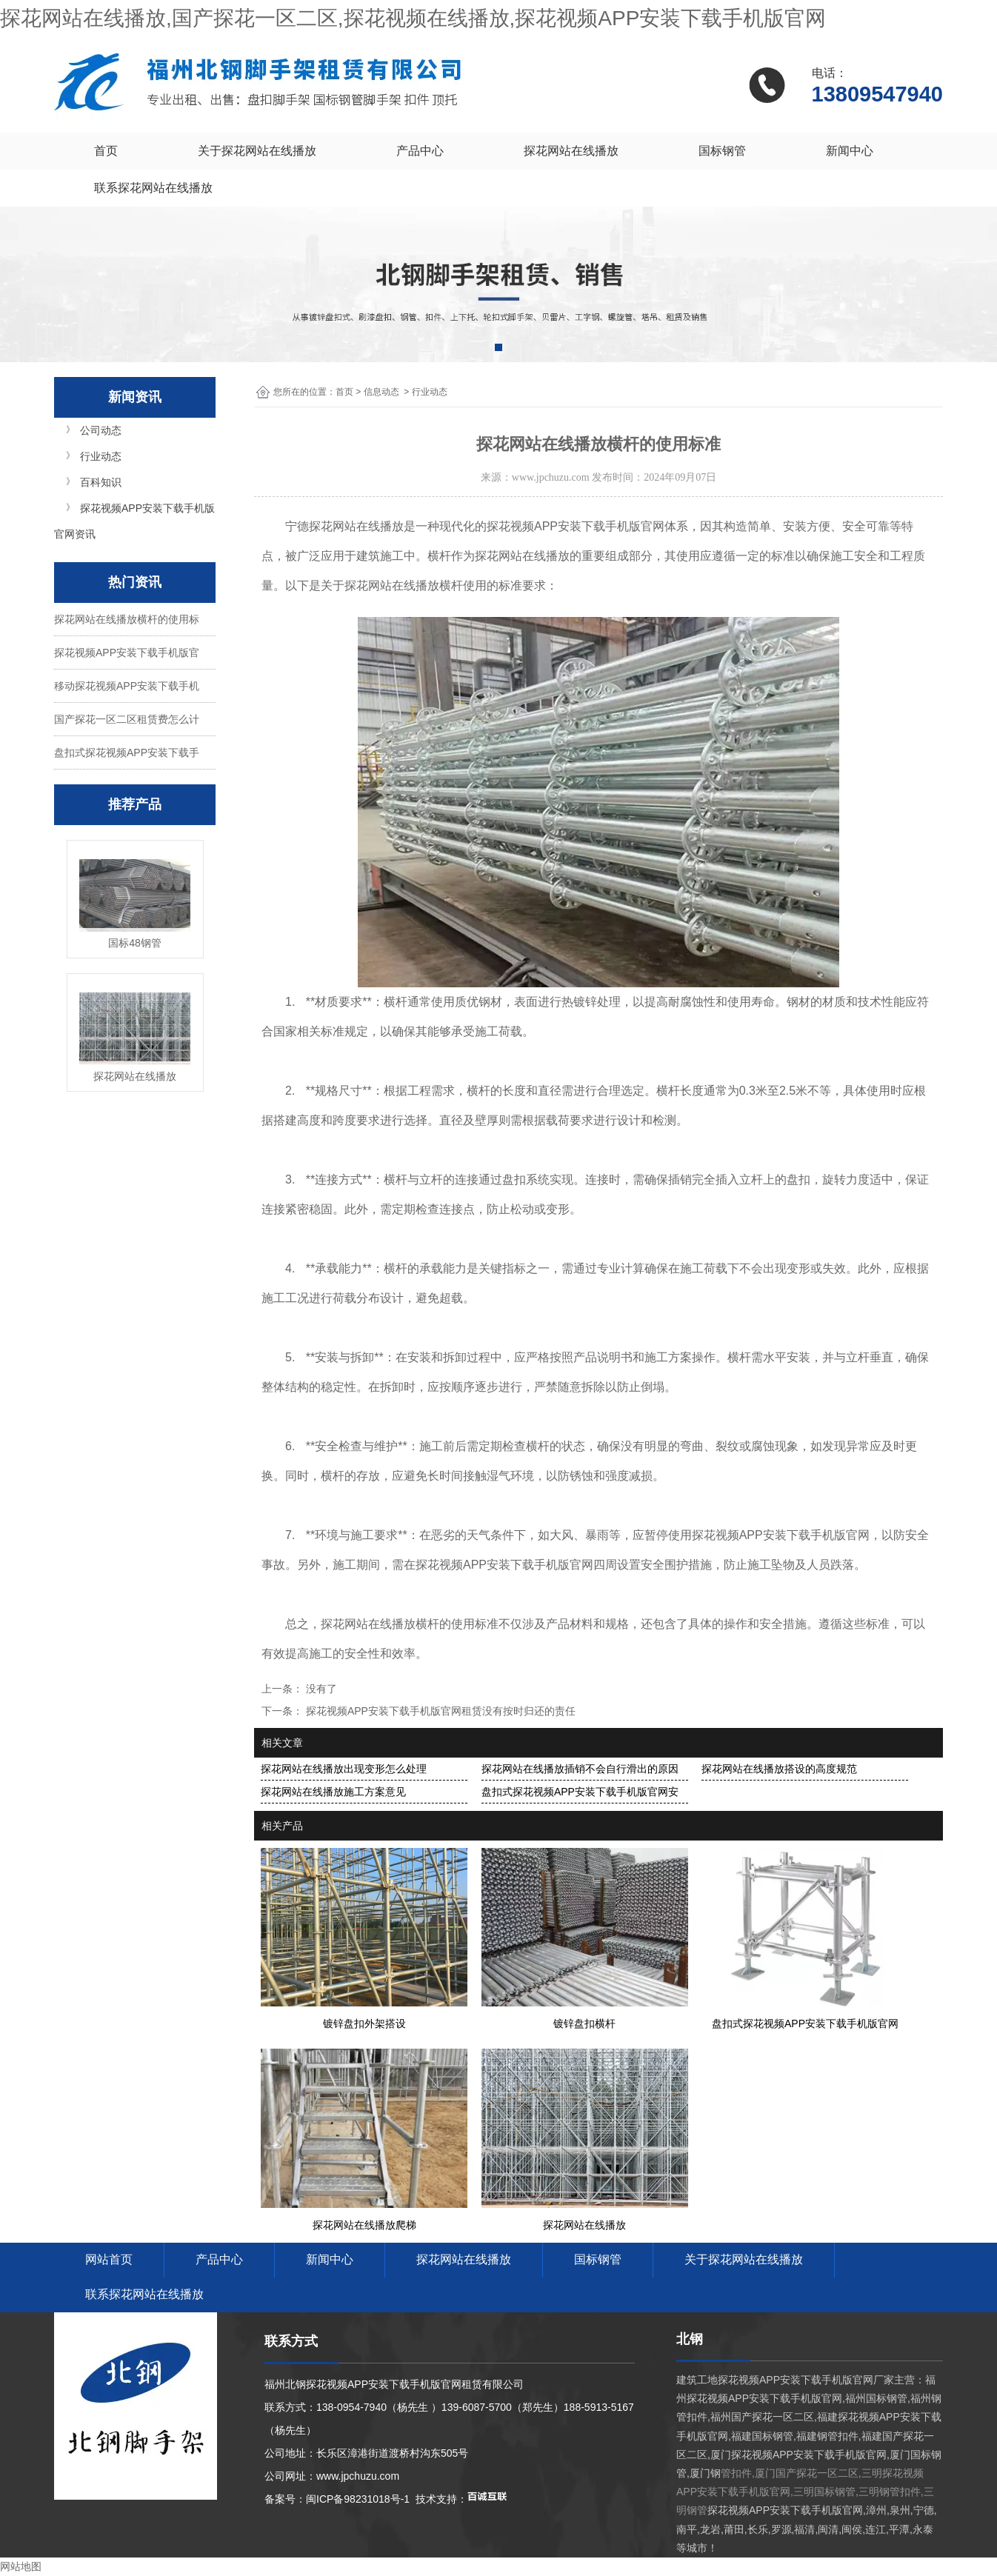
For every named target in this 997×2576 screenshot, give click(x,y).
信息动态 (381, 392)
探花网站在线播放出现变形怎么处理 (344, 1769)
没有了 (320, 1689)
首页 (106, 150)
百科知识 (100, 482)
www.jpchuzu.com (551, 477)
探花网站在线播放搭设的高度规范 (779, 1769)
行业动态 (100, 456)
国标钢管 (722, 150)
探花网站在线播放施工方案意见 (333, 1792)
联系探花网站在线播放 (153, 187)
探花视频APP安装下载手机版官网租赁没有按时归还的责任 (439, 1711)
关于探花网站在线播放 (257, 150)
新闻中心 (849, 150)
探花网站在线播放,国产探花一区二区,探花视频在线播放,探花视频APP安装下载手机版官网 (413, 18)
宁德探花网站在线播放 (344, 526)
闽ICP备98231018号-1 (358, 2499)
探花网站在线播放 (571, 150)
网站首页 (109, 2259)
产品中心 (420, 150)
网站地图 (20, 2566)
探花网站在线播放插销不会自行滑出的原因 (579, 1769)
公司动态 (100, 430)
